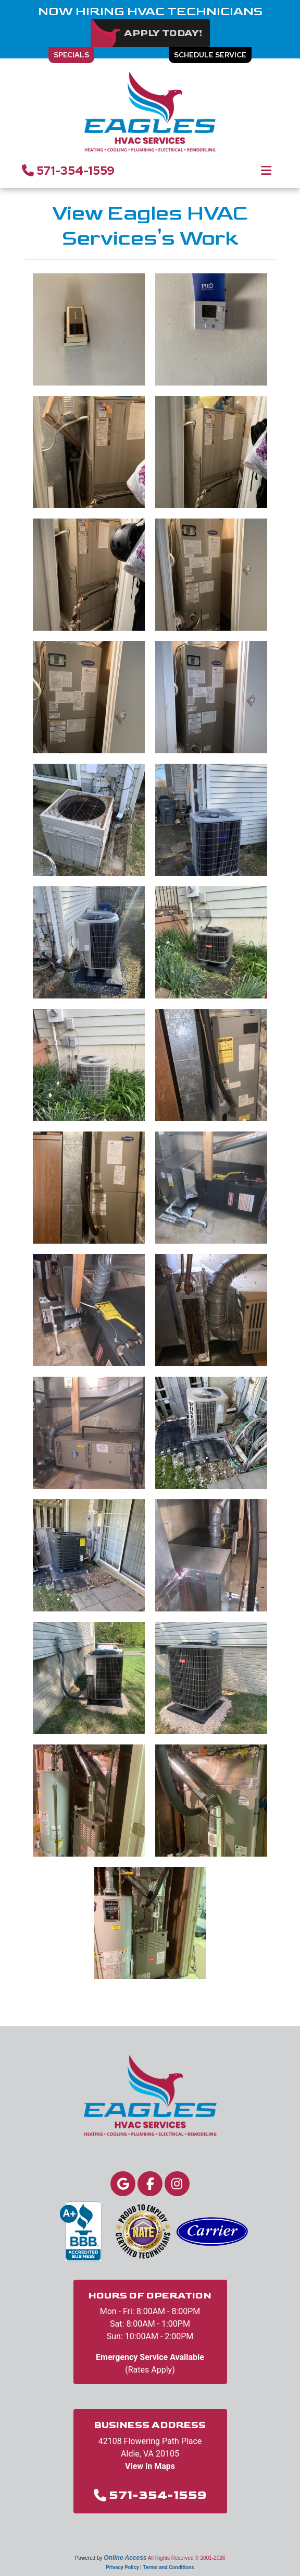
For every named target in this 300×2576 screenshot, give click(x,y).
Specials (71, 54)
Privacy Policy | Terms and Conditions (150, 2567)
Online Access (125, 2557)
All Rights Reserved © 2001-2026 (187, 2558)
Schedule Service (210, 54)
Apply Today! (163, 33)
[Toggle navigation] (266, 171)
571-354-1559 (68, 170)
